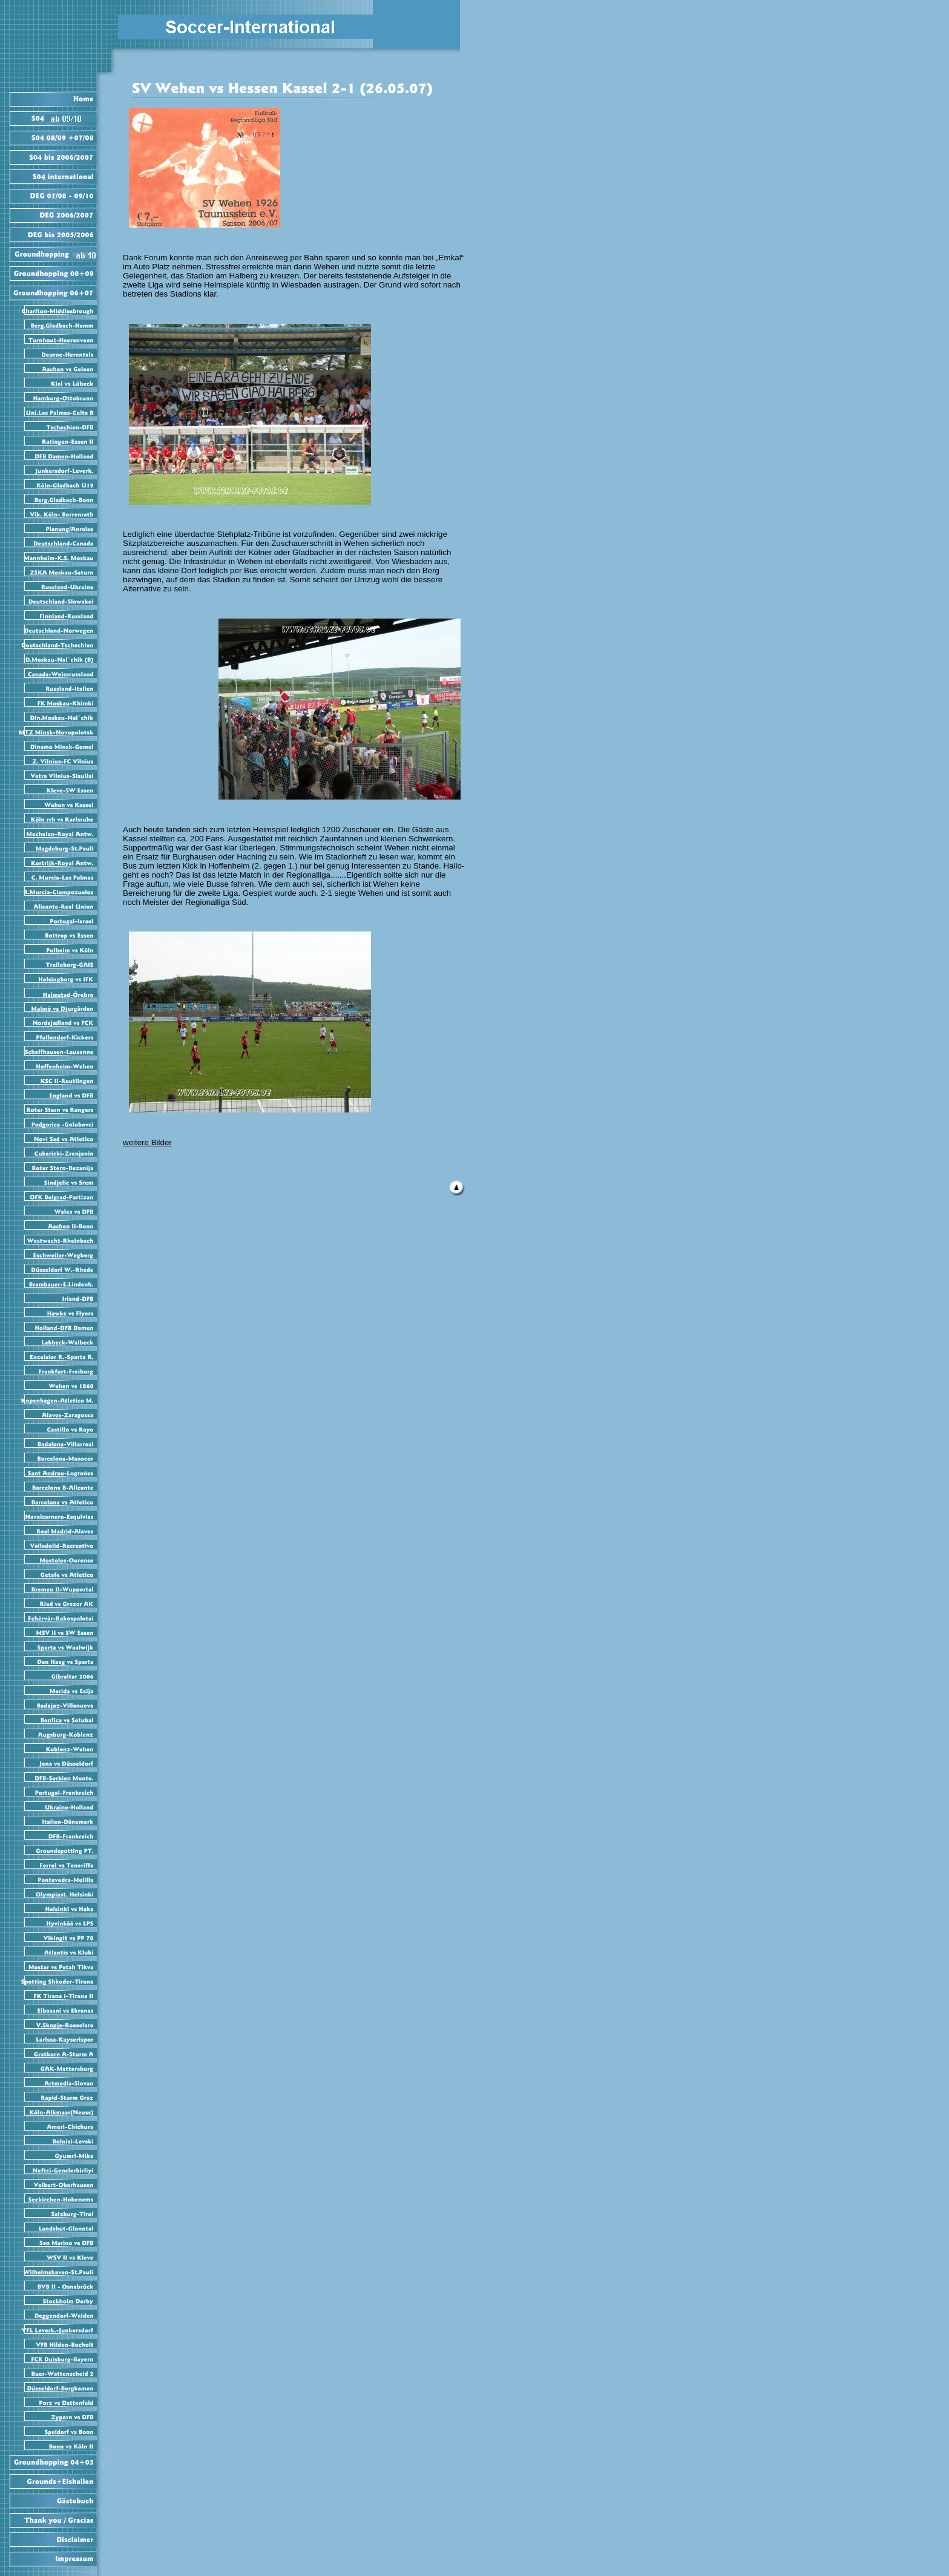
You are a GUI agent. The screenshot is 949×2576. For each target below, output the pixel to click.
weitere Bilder (147, 1142)
